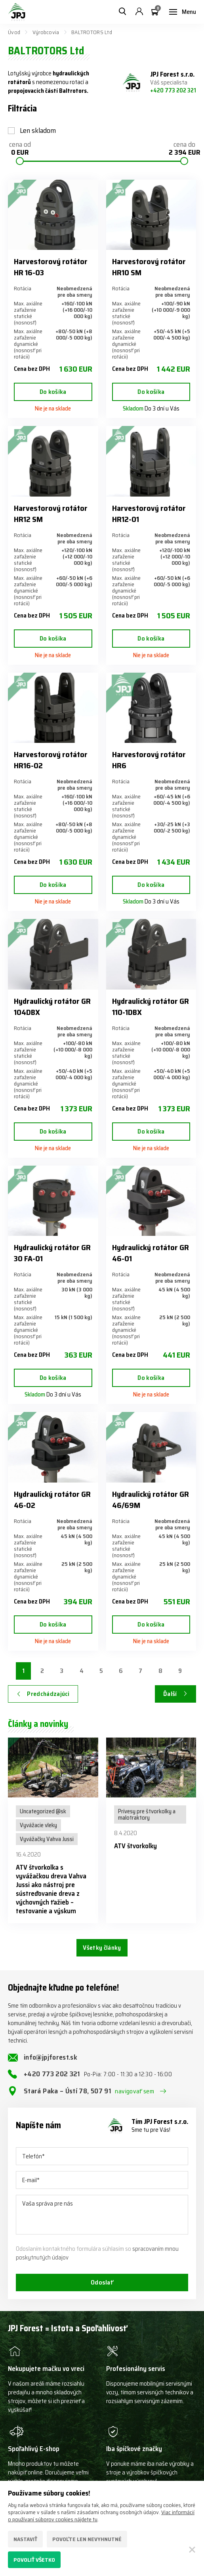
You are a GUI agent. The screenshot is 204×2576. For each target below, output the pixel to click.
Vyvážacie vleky (38, 1825)
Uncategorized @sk (43, 1811)
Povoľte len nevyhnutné (87, 2539)
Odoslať (102, 2282)
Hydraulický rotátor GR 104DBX (52, 1006)
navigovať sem (134, 2091)
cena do (184, 149)
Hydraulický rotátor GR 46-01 (150, 1253)
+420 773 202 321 (173, 90)
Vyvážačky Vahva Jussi (47, 1839)
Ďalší (170, 1694)
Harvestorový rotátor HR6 (149, 760)
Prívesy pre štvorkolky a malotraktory (146, 1814)
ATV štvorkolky (135, 1845)
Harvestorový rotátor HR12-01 (149, 514)
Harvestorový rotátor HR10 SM (149, 267)
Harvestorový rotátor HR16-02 (51, 760)
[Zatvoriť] (192, 2549)
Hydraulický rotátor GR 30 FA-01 (52, 1253)
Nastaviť (25, 2539)
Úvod (14, 32)
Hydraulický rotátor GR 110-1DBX (150, 1006)
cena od (20, 149)
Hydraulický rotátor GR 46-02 (52, 1499)
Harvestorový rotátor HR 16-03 (51, 267)
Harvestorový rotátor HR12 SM (51, 514)
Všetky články (102, 1948)
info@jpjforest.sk (50, 2057)
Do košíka (53, 392)
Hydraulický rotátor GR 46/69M (150, 1499)
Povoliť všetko (34, 2559)
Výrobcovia (45, 32)
